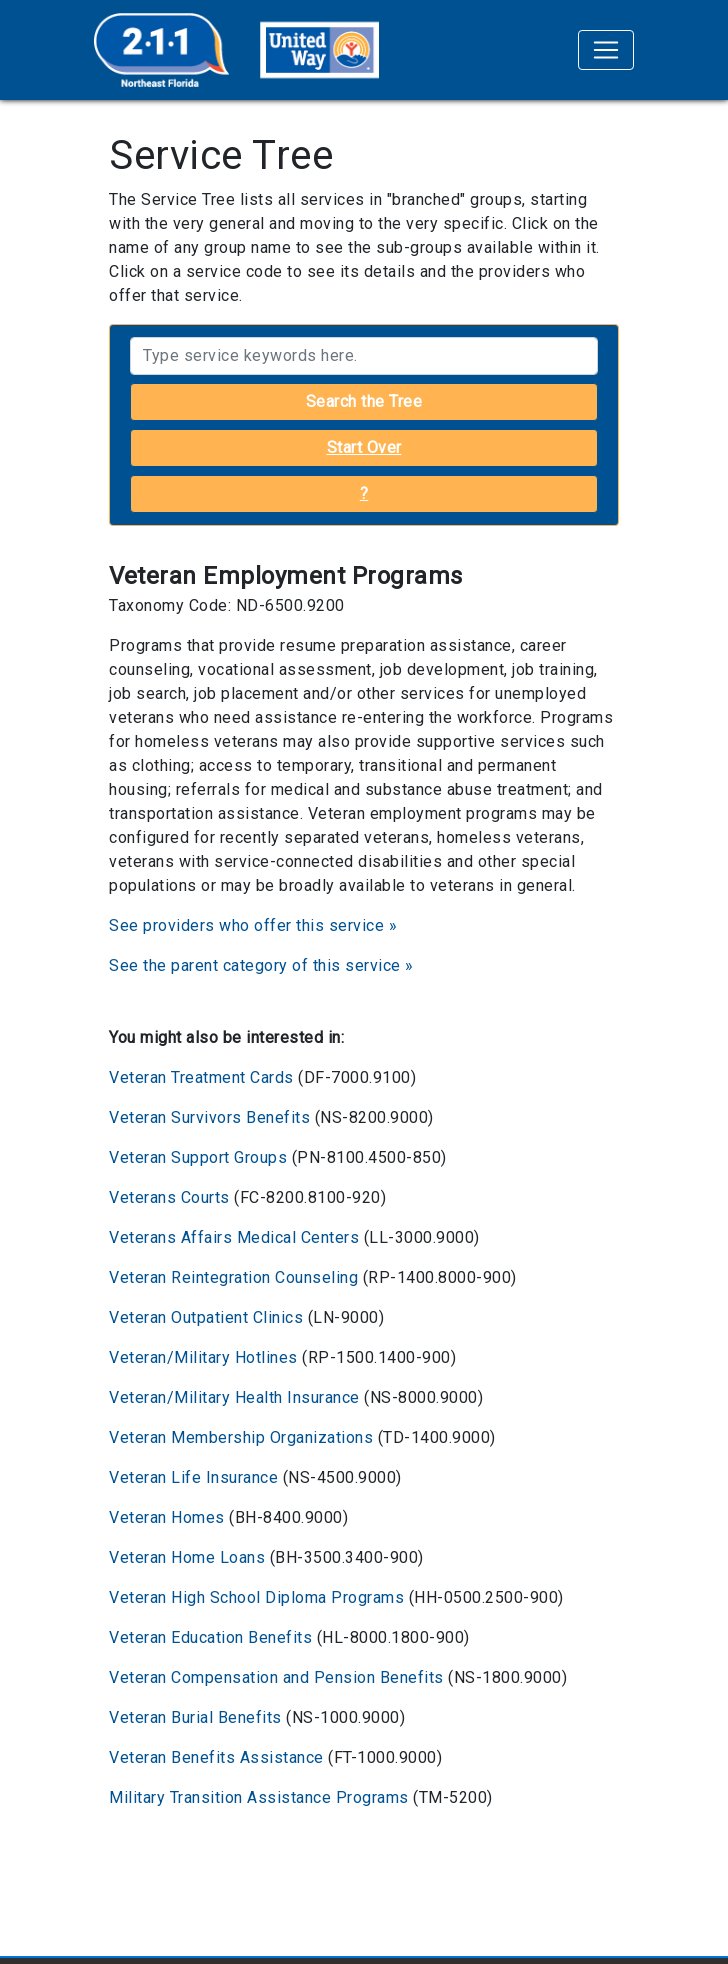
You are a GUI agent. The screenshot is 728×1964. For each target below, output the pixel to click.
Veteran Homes (167, 1517)
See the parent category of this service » (261, 965)
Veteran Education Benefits (210, 1637)
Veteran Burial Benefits (195, 1717)
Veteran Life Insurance (193, 1477)
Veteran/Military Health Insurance (234, 1397)
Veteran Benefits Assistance (216, 1757)
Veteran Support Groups (198, 1157)
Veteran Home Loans (187, 1557)
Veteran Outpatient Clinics (206, 1317)
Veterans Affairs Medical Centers (234, 1237)
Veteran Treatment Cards (201, 1077)
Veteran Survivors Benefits (209, 1117)
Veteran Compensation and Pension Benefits (276, 1677)
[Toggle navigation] (606, 50)
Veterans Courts (169, 1197)
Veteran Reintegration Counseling (233, 1277)
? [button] (364, 493)
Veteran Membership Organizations (241, 1437)
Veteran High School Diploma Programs (256, 1597)
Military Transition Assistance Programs (259, 1797)
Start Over (364, 447)
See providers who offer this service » (253, 925)
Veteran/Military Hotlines (203, 1357)
